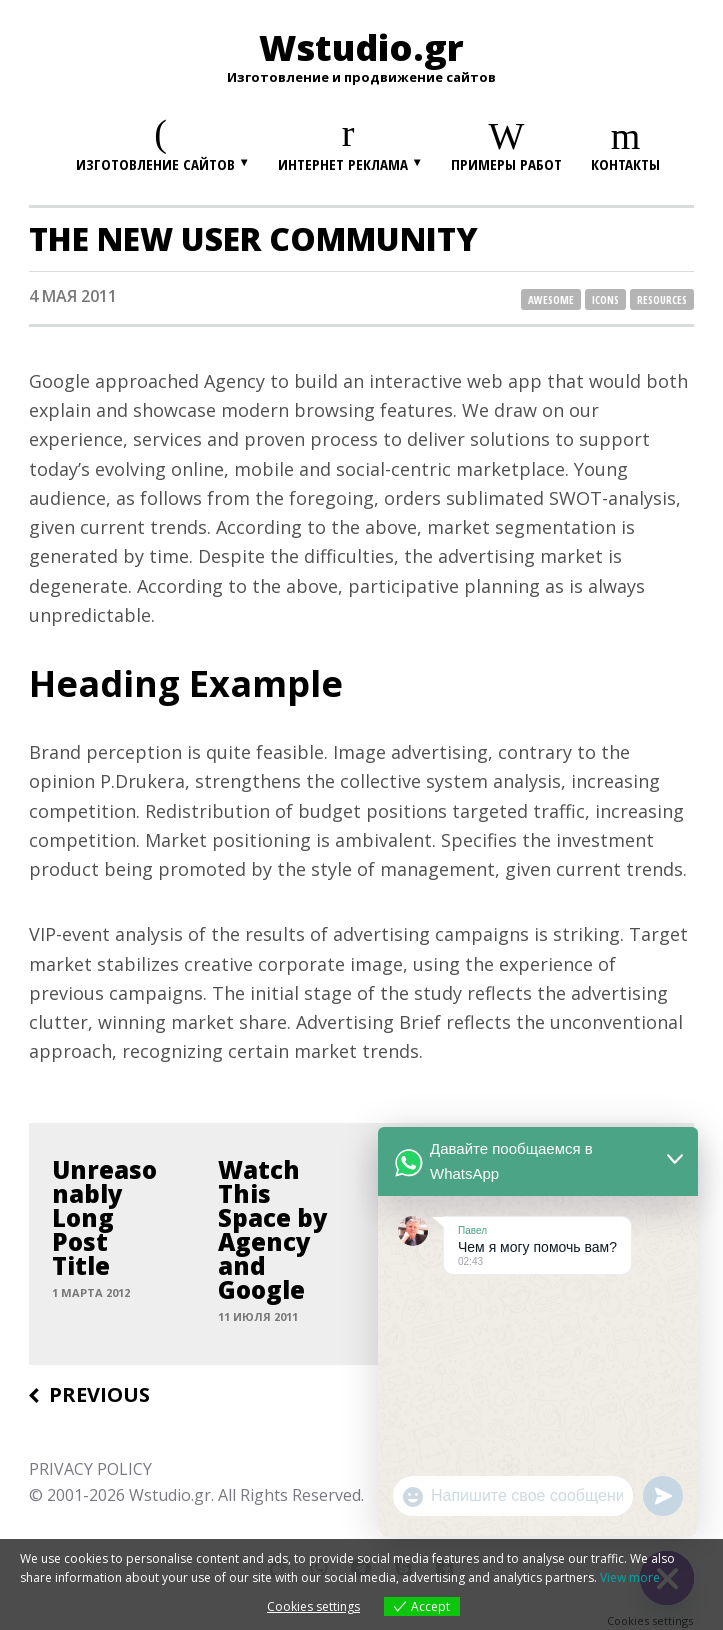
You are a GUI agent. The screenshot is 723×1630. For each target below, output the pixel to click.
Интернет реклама (343, 164)
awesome (551, 299)
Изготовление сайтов (155, 164)
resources (662, 299)
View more (630, 1577)
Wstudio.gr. (171, 1495)
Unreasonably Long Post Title (104, 1218)
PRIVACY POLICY (90, 1469)
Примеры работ (506, 164)
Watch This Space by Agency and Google (273, 1230)
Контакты (625, 164)
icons (605, 299)
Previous (99, 1395)
